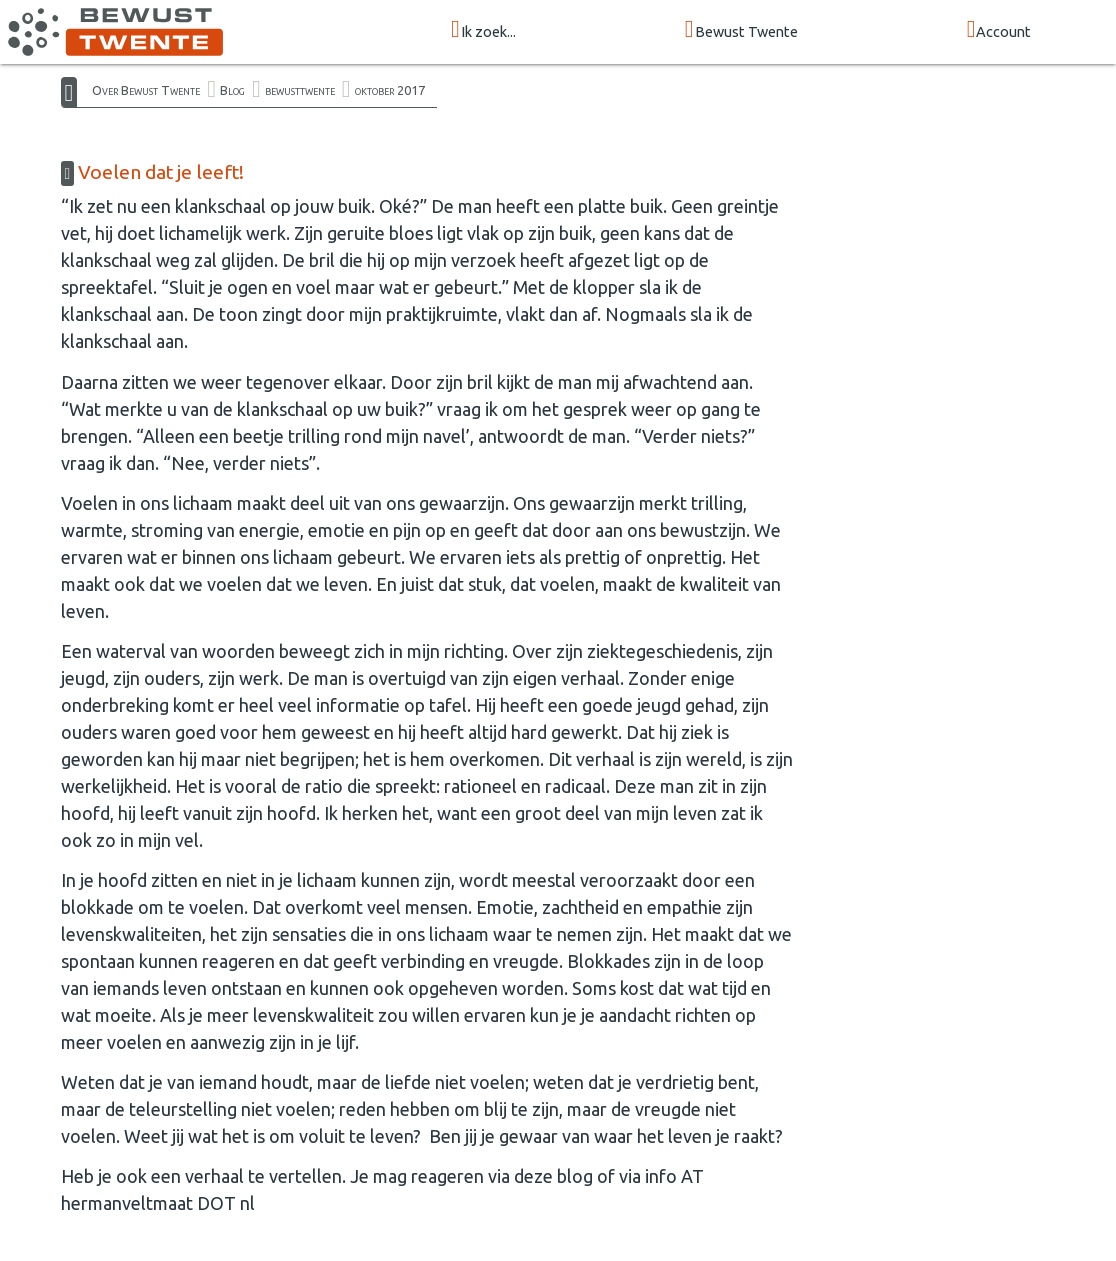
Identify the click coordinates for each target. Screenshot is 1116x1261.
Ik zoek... (483, 30)
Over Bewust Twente (146, 90)
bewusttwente (300, 90)
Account (999, 30)
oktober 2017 (390, 90)
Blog (232, 90)
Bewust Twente (741, 30)
